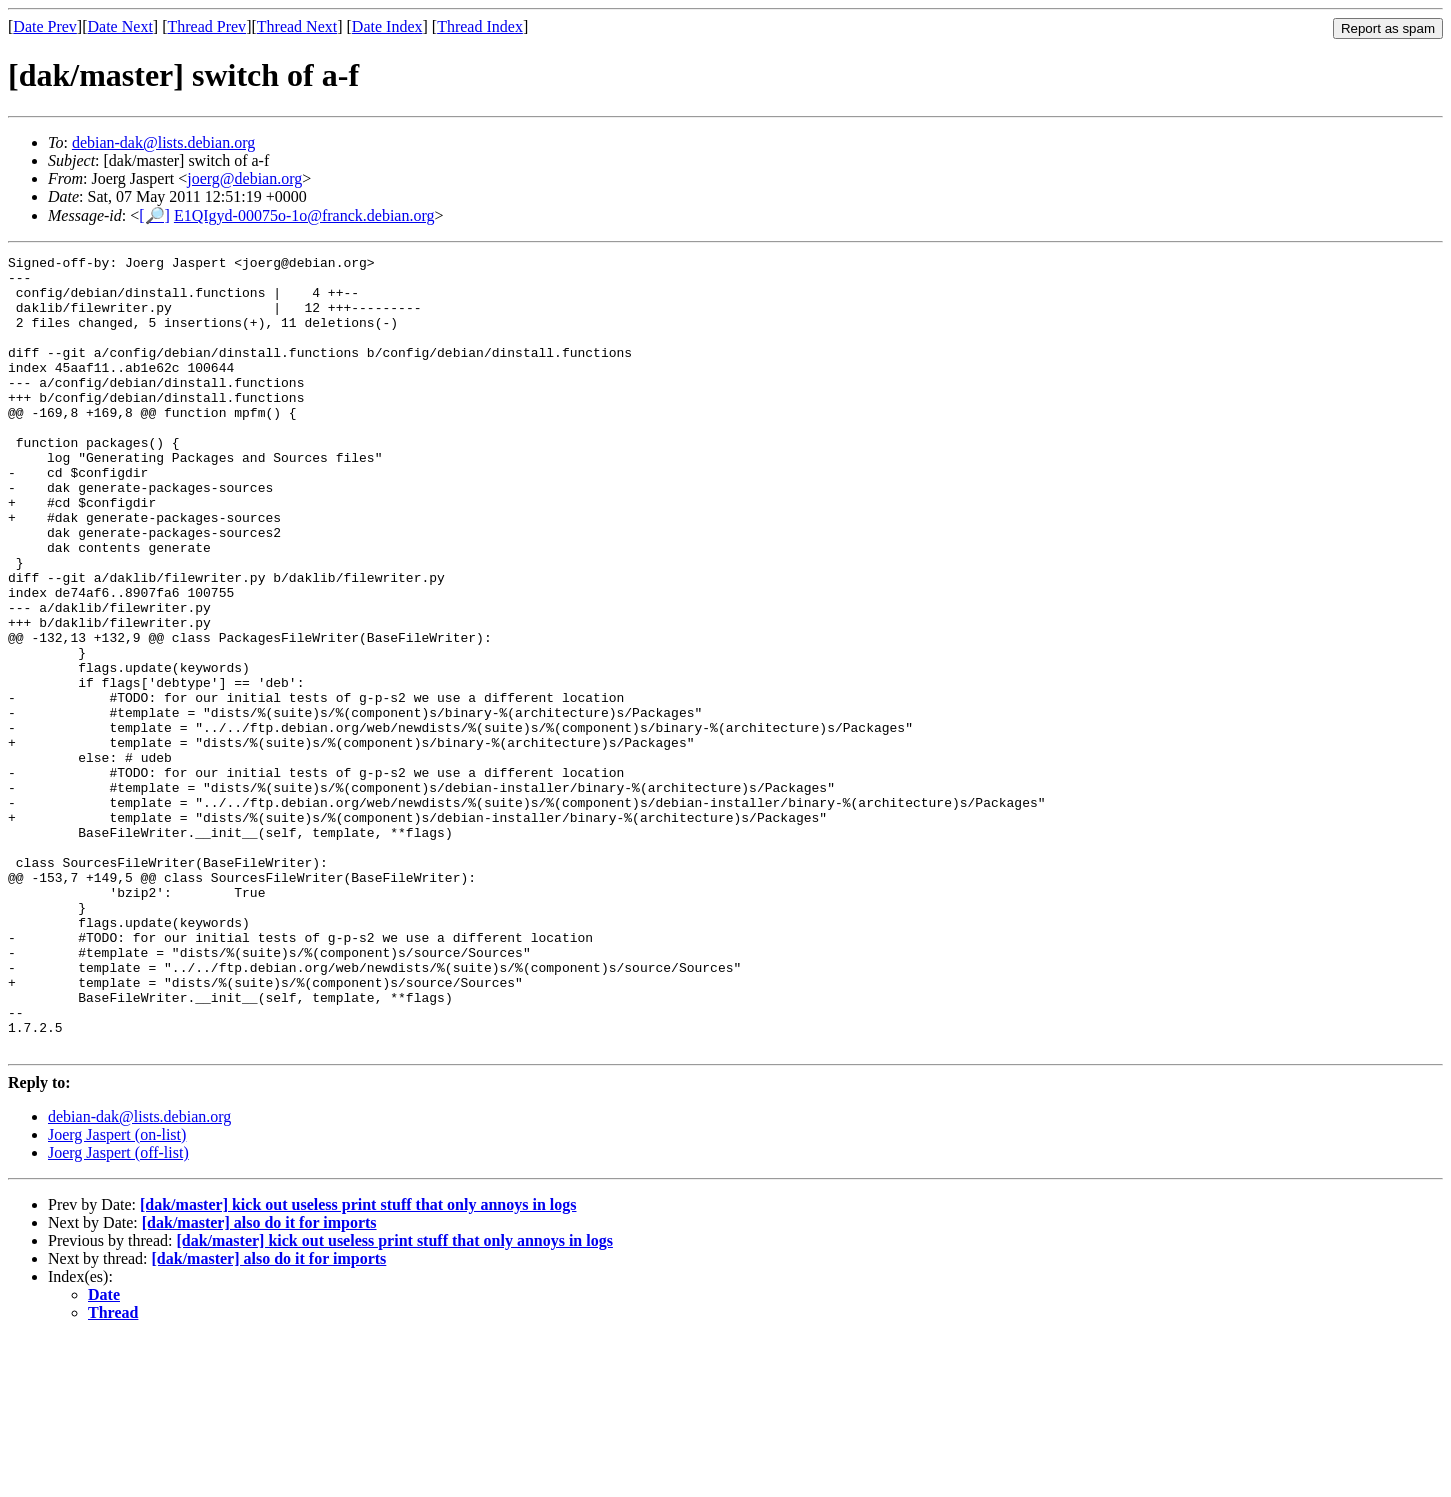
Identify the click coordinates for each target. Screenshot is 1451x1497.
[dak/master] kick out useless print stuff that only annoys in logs (358, 1363)
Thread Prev (206, 26)
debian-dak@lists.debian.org (163, 142)
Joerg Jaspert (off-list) (118, 1311)
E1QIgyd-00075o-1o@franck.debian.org (304, 215)
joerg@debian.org (244, 178)
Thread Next (297, 26)
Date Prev (45, 26)
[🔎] (154, 215)
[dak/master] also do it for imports (259, 1381)
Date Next (120, 26)
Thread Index (480, 26)
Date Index (387, 26)
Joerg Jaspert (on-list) (117, 1293)
